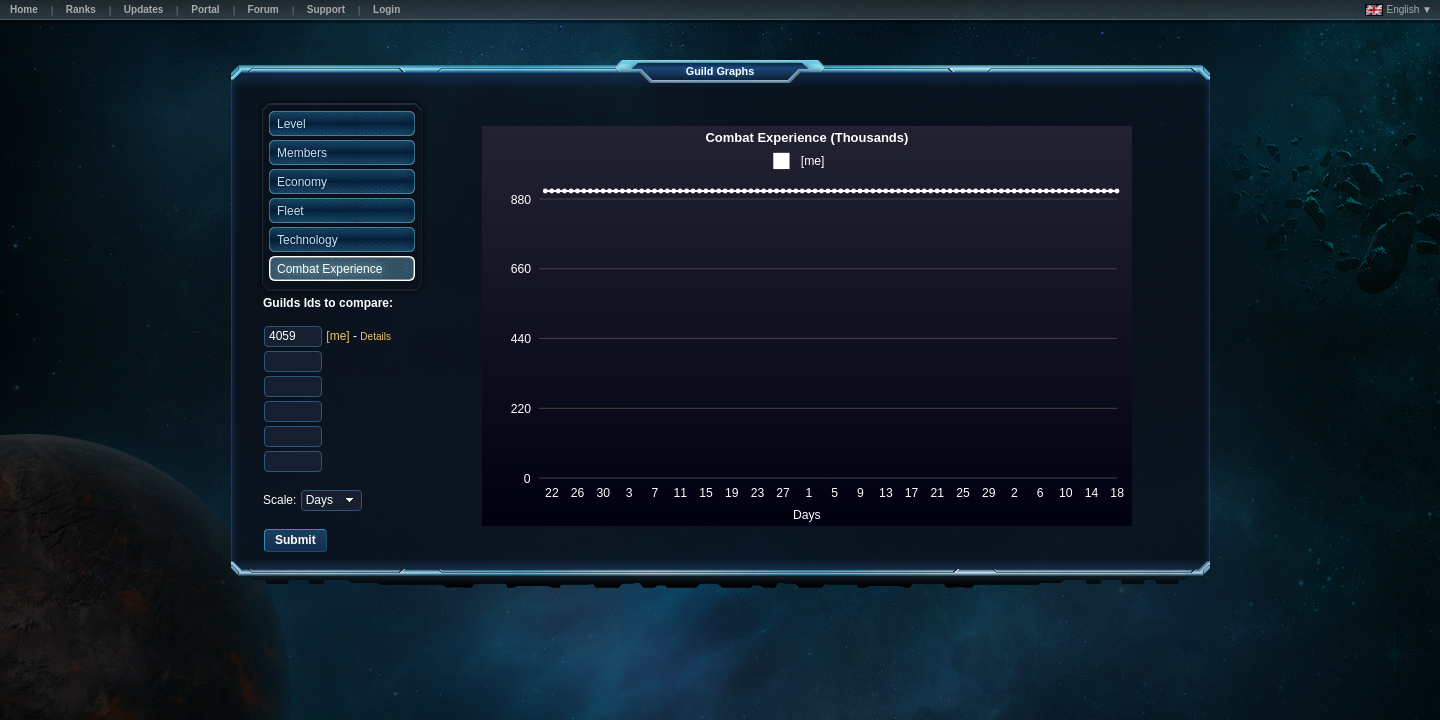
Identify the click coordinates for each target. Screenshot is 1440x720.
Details (375, 336)
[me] (337, 336)
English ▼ (1398, 10)
